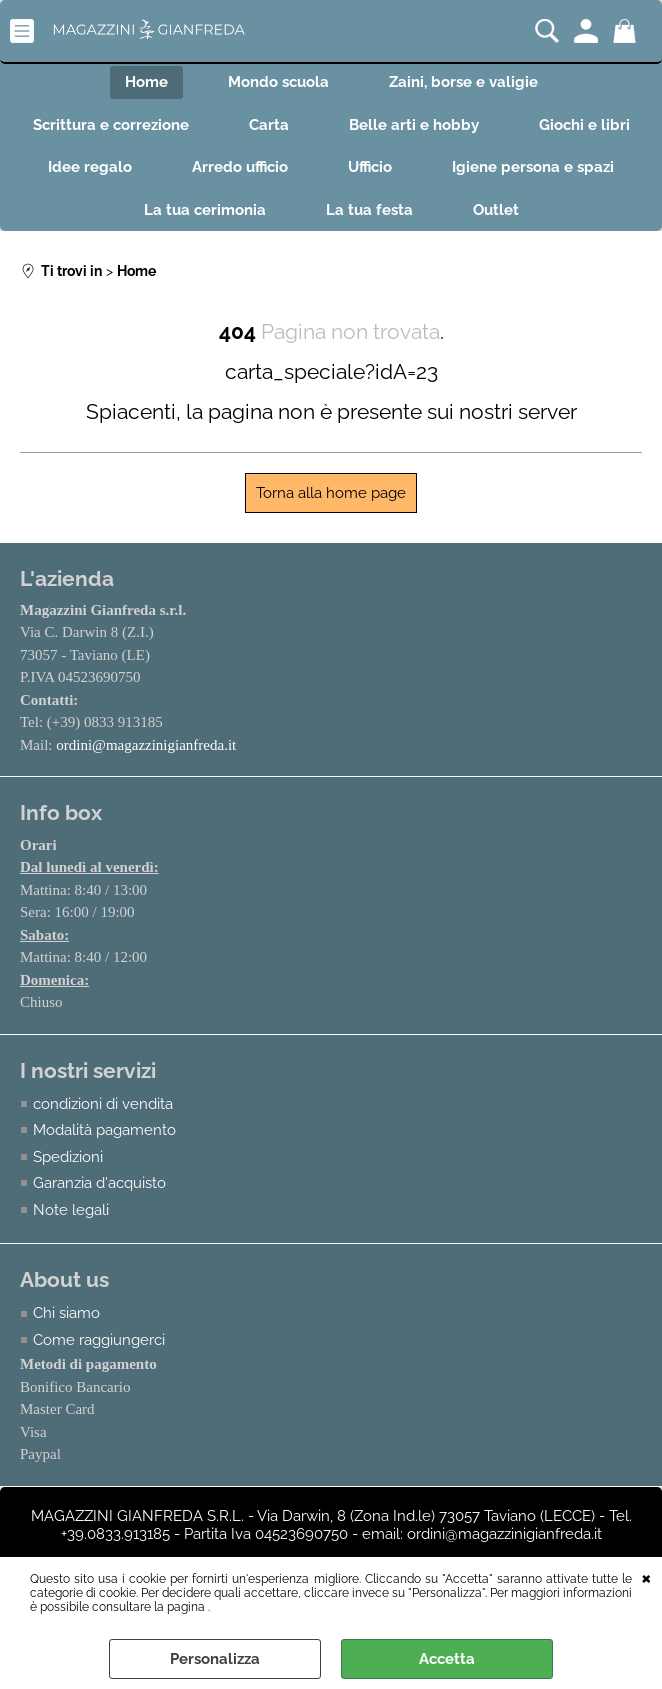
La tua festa (369, 210)
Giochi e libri (584, 125)
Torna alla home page (331, 493)
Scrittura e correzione (111, 125)
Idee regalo (90, 167)
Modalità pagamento (104, 1130)
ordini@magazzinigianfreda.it (146, 745)
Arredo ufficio (240, 167)
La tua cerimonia (205, 210)
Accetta (447, 1659)
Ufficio (370, 167)
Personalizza (215, 1659)
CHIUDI (646, 1577)
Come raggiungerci (99, 1340)
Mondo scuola (278, 82)
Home (146, 82)
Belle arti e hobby (414, 125)
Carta (269, 125)
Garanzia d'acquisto (99, 1183)
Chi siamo (66, 1313)
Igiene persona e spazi (533, 167)
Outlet (496, 210)
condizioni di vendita (103, 1104)
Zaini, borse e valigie (463, 82)
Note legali (71, 1210)
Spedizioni (68, 1157)
